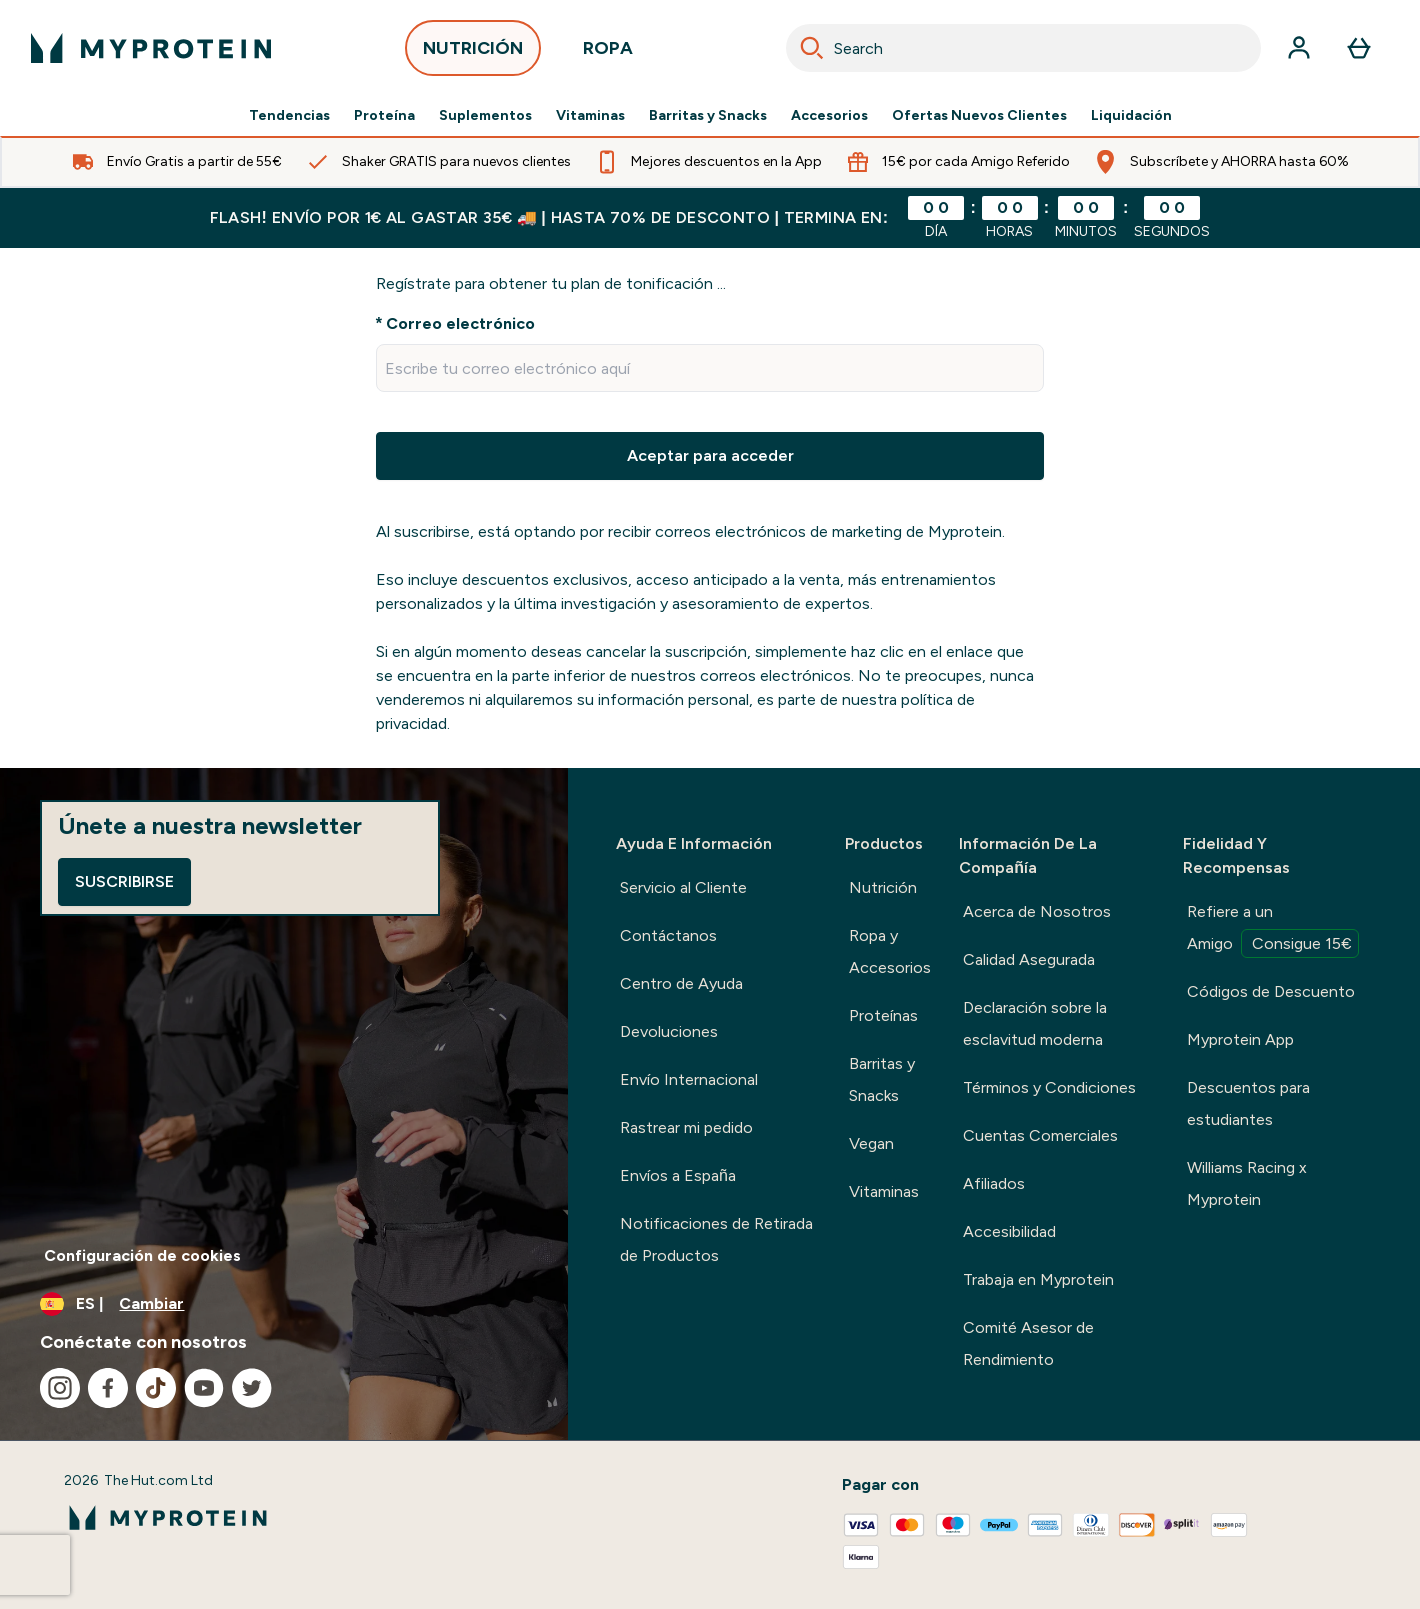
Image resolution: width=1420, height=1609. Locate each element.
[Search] (812, 48)
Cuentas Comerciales (1040, 1135)
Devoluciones (669, 1031)
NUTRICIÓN (473, 53)
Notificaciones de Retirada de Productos (716, 1239)
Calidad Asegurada (1029, 959)
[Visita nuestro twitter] (252, 1388)
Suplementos (485, 116)
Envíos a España (678, 1175)
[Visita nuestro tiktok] (156, 1388)
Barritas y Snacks (708, 116)
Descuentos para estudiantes (1248, 1103)
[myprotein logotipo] (151, 48)
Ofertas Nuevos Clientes (979, 116)
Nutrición (883, 887)
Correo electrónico (460, 323)
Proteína (384, 116)
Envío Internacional (689, 1079)
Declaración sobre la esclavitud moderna (1035, 1023)
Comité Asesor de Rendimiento (1028, 1343)
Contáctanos (668, 935)
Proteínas (883, 1015)
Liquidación (1131, 116)
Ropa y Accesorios (890, 951)
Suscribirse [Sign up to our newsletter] (124, 881)
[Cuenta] (1299, 48)
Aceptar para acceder (710, 455)
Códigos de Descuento (1271, 991)
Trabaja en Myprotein (1038, 1279)
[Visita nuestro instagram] (60, 1388)
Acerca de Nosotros (1037, 911)
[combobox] (1023, 48)
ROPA (608, 53)
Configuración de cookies (142, 1255)
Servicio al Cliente (683, 887)
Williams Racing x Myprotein (1247, 1183)
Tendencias (289, 116)
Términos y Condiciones (1049, 1087)
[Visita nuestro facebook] (108, 1388)
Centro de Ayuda (681, 983)
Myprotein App (1240, 1039)
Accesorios (829, 116)
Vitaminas (590, 116)
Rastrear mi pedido (686, 1127)
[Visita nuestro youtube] (204, 1388)
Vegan (871, 1143)
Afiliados (994, 1183)
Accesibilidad (1009, 1231)
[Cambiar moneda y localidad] (284, 1304)
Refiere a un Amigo (1273, 930)
